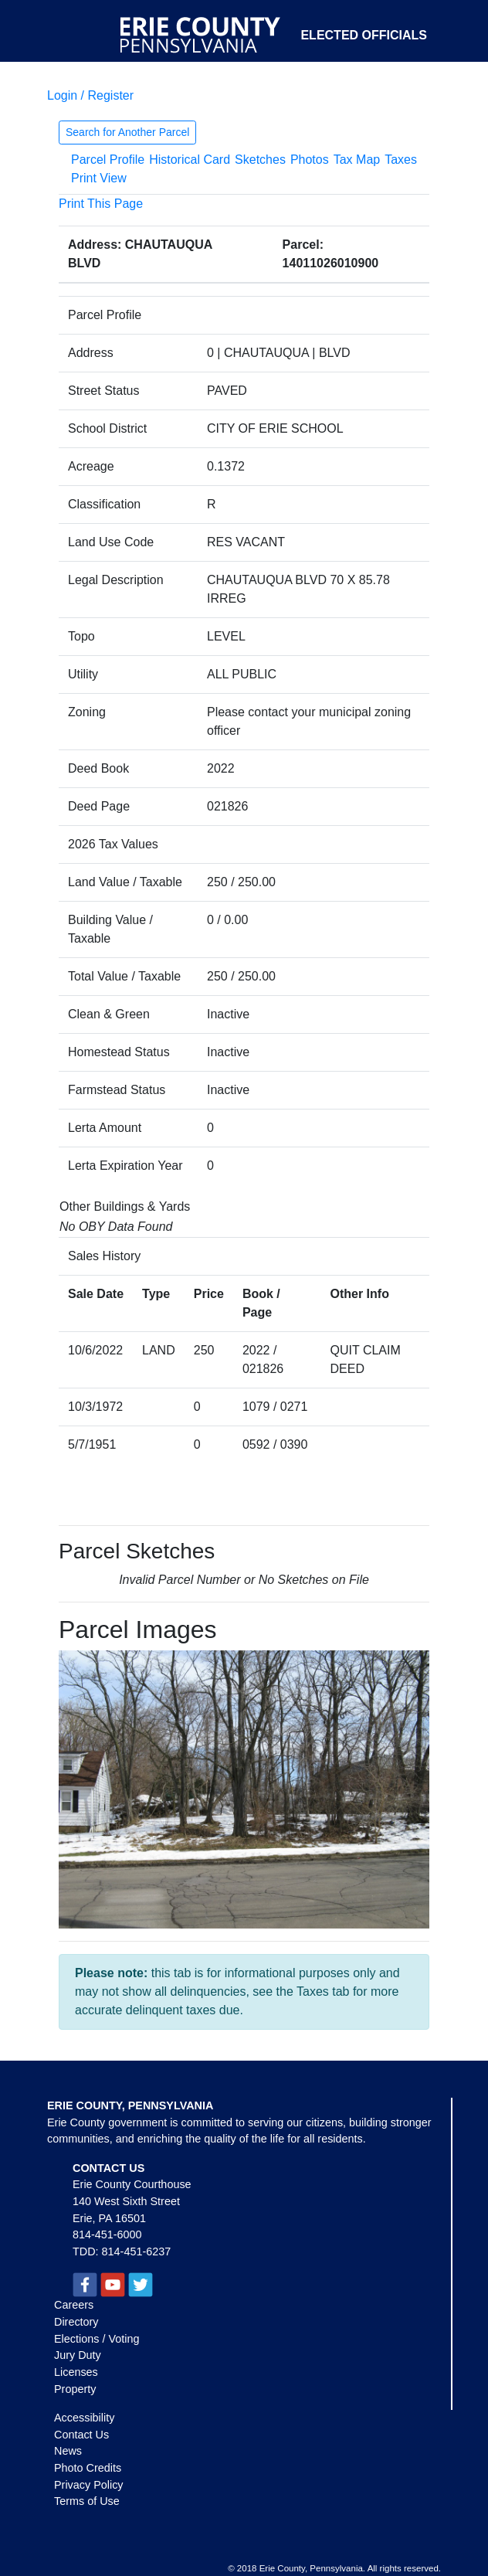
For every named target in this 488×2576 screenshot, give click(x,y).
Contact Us (81, 2434)
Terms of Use (87, 2501)
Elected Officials (363, 35)
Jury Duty (77, 2355)
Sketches (260, 159)
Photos (309, 159)
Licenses (76, 2372)
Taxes (401, 159)
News (68, 2451)
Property (75, 2389)
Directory (76, 2322)
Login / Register (90, 95)
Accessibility (84, 2417)
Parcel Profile (107, 159)
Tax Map (357, 159)
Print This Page (101, 203)
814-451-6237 (136, 2251)
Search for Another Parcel (127, 132)
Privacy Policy (89, 2485)
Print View (99, 178)
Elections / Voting (96, 2339)
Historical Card (189, 159)
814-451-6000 (107, 2234)
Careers (73, 2305)
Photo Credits (87, 2468)
